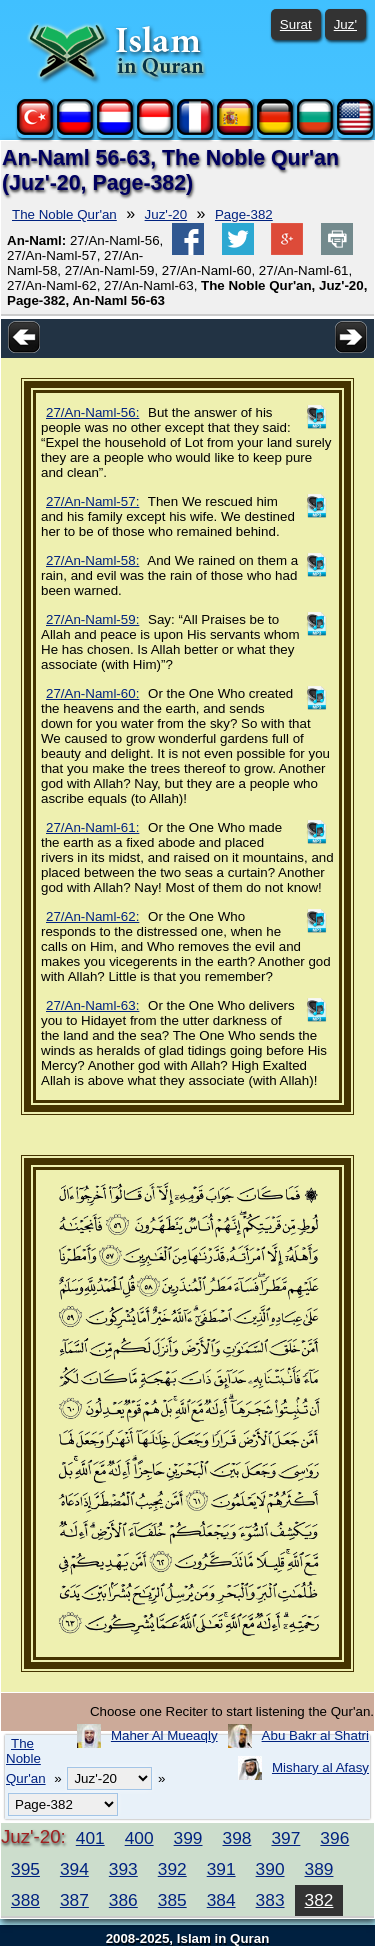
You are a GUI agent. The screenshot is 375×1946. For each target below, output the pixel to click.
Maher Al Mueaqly (164, 1735)
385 (172, 1900)
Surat (296, 24)
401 (90, 1838)
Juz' (345, 24)
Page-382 (244, 214)
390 (270, 1869)
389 (319, 1869)
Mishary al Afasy (320, 1767)
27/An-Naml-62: (92, 916)
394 (74, 1869)
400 (139, 1838)
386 (123, 1900)
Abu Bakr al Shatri (315, 1735)
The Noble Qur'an (64, 214)
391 (221, 1869)
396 (334, 1838)
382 (319, 1900)
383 (270, 1900)
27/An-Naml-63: (92, 1005)
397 (285, 1838)
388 (25, 1900)
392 (172, 1869)
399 (188, 1838)
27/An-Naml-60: (92, 693)
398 (237, 1838)
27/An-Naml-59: (92, 619)
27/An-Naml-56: (92, 412)
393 (123, 1869)
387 (74, 1900)
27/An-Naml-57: (92, 501)
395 (25, 1869)
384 (221, 1900)
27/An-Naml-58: (92, 560)
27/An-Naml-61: (92, 827)
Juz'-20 (166, 214)
